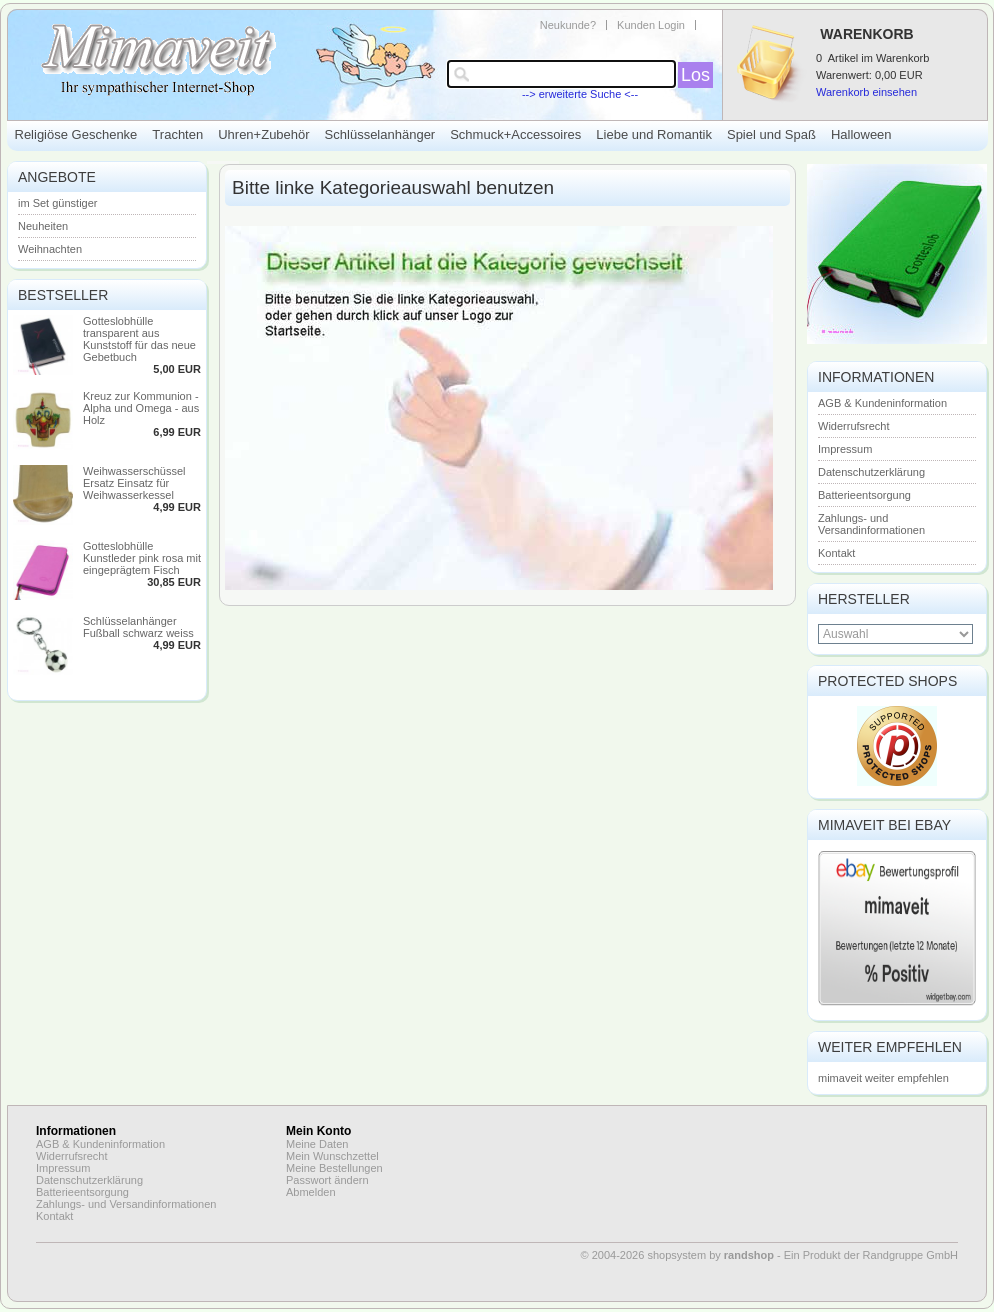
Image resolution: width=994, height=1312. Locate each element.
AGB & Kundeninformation (882, 403)
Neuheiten (43, 226)
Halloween (861, 134)
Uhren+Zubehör (263, 134)
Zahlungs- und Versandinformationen (871, 524)
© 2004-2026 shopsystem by (677, 1255)
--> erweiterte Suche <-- (580, 94)
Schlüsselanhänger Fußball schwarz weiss (138, 627)
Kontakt (836, 553)
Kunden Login (651, 25)
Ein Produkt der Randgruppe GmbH (871, 1255)
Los (695, 75)
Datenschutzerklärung (871, 472)
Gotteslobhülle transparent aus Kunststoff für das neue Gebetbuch (139, 339)
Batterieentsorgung (864, 495)
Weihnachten (50, 249)
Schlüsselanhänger (380, 134)
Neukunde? (568, 25)
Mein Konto (318, 1131)
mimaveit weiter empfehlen (883, 1078)
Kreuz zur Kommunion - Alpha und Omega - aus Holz (141, 408)
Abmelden (311, 1192)
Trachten (177, 134)
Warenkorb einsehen (866, 92)
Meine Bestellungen (334, 1168)
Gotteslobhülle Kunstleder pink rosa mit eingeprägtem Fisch (142, 558)
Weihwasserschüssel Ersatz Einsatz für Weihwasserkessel (134, 483)
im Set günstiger (57, 203)
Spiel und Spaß (771, 134)
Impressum (845, 449)
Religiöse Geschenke (76, 134)
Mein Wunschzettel (332, 1156)
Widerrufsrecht (854, 426)
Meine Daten (317, 1144)
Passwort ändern (327, 1180)
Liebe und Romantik (654, 134)
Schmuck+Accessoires (515, 134)
